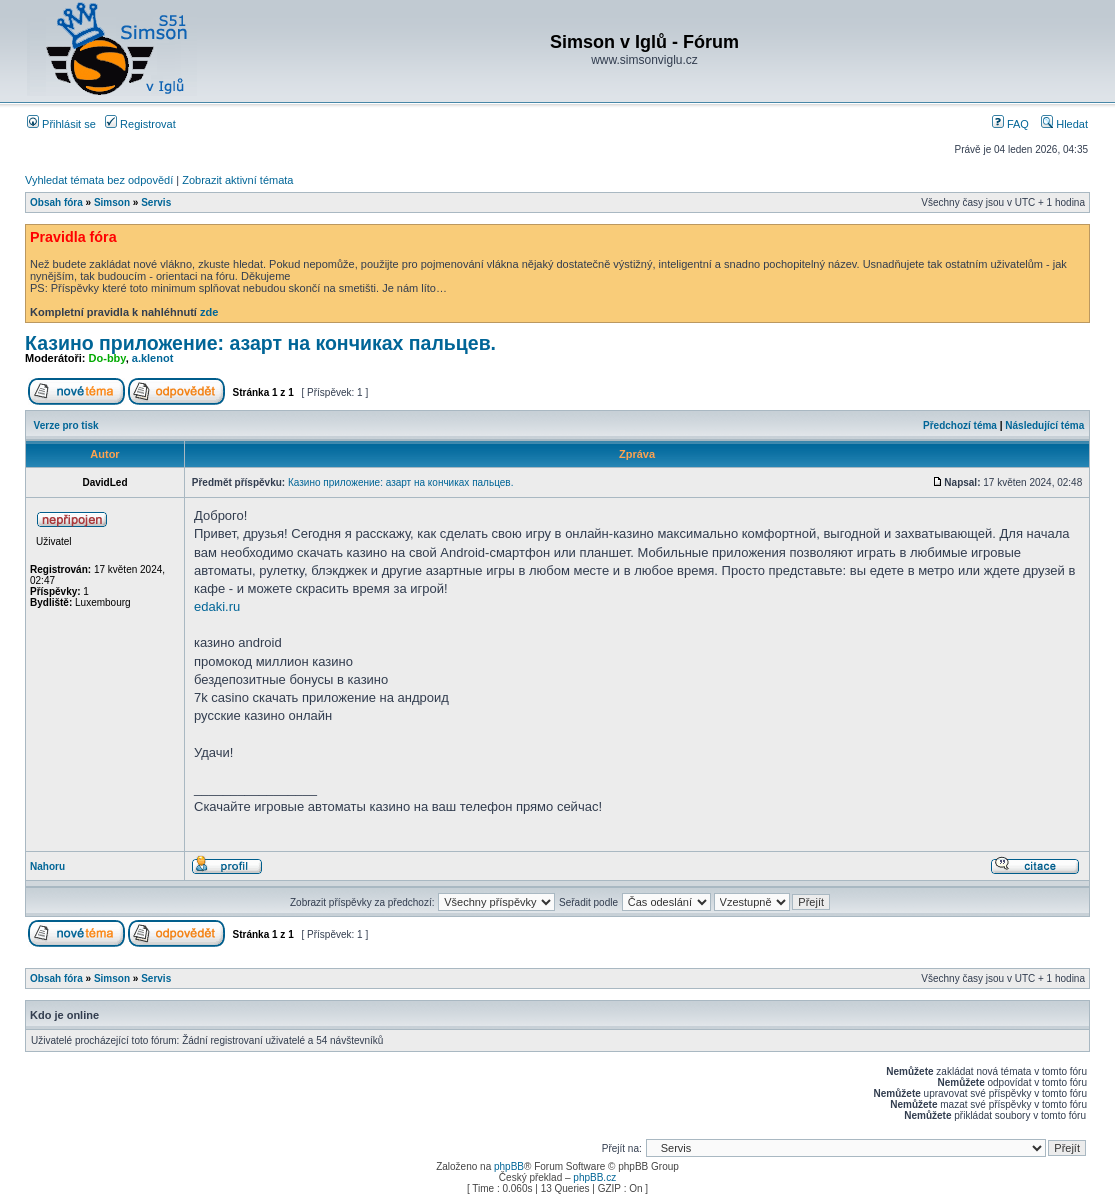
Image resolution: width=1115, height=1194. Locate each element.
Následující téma (1044, 425)
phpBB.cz (594, 1177)
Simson (112, 202)
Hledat (1064, 124)
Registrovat (140, 124)
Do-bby (107, 358)
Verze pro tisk (66, 425)
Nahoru (47, 866)
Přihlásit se (61, 124)
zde (209, 312)
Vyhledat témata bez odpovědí (99, 180)
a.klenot (153, 358)
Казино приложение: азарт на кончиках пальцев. (260, 343)
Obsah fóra (56, 202)
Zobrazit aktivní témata (237, 180)
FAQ (1010, 124)
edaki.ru (217, 606)
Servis (156, 202)
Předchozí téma (960, 425)
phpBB (509, 1166)
